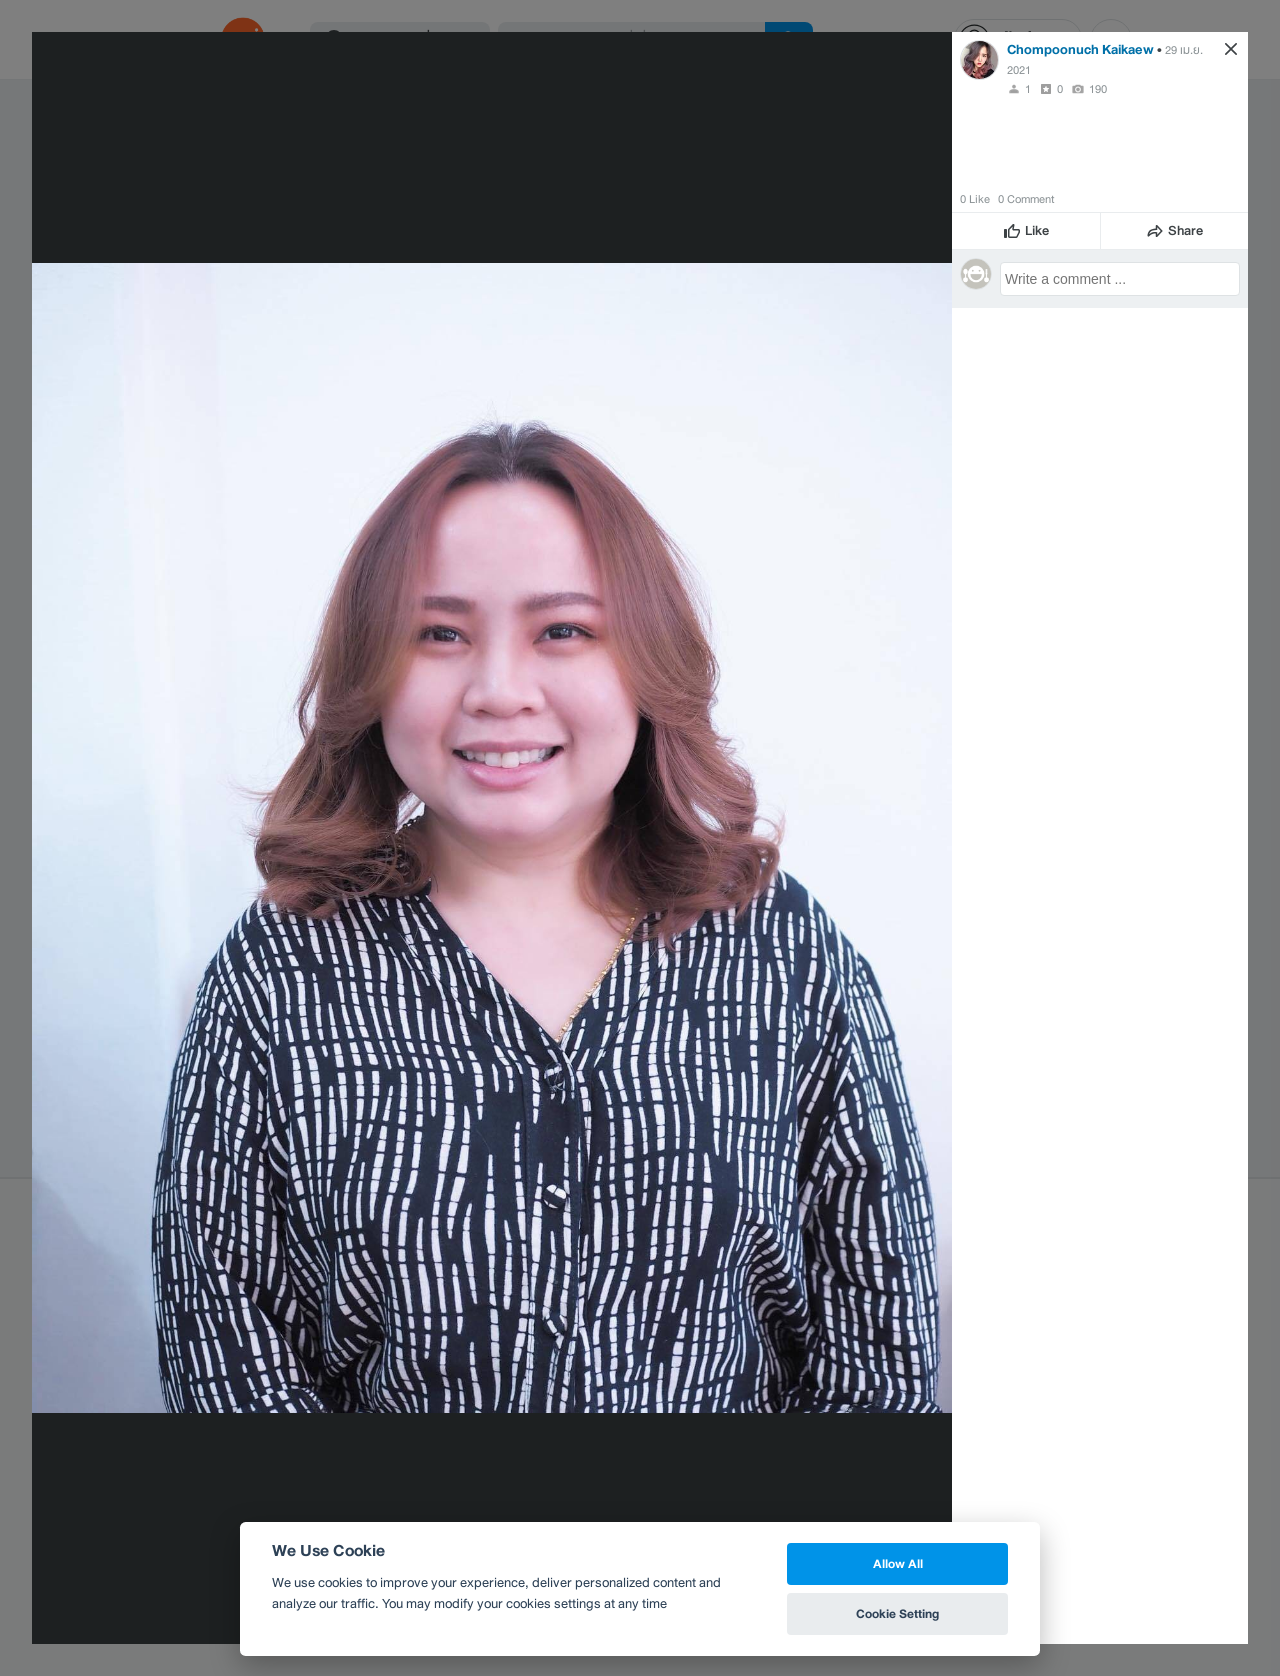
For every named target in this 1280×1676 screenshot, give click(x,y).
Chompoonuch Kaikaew (1080, 49)
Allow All (898, 1563)
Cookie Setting (897, 1613)
